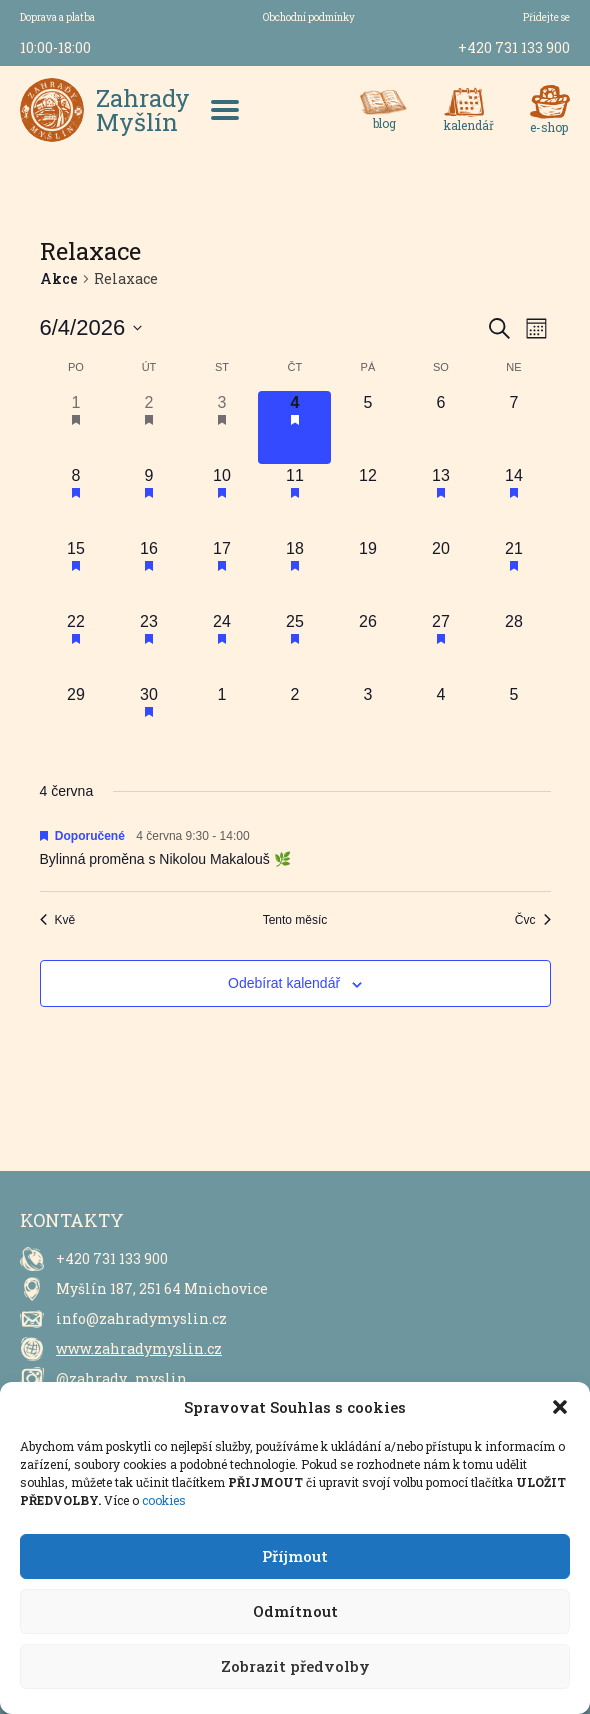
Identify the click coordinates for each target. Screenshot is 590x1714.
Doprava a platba (57, 17)
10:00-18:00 (55, 47)
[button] (560, 1407)
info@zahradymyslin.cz (141, 1318)
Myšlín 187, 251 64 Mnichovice (162, 1288)
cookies (164, 1500)
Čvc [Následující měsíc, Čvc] (533, 920)
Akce (59, 278)
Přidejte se (546, 17)
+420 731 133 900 (514, 47)
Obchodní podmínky (309, 17)
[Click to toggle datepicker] (91, 328)
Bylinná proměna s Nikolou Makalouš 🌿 (165, 859)
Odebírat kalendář (284, 983)
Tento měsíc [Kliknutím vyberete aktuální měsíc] (295, 920)
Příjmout (295, 1556)
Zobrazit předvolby (295, 1666)
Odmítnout (295, 1611)
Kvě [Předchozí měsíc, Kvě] (58, 920)
